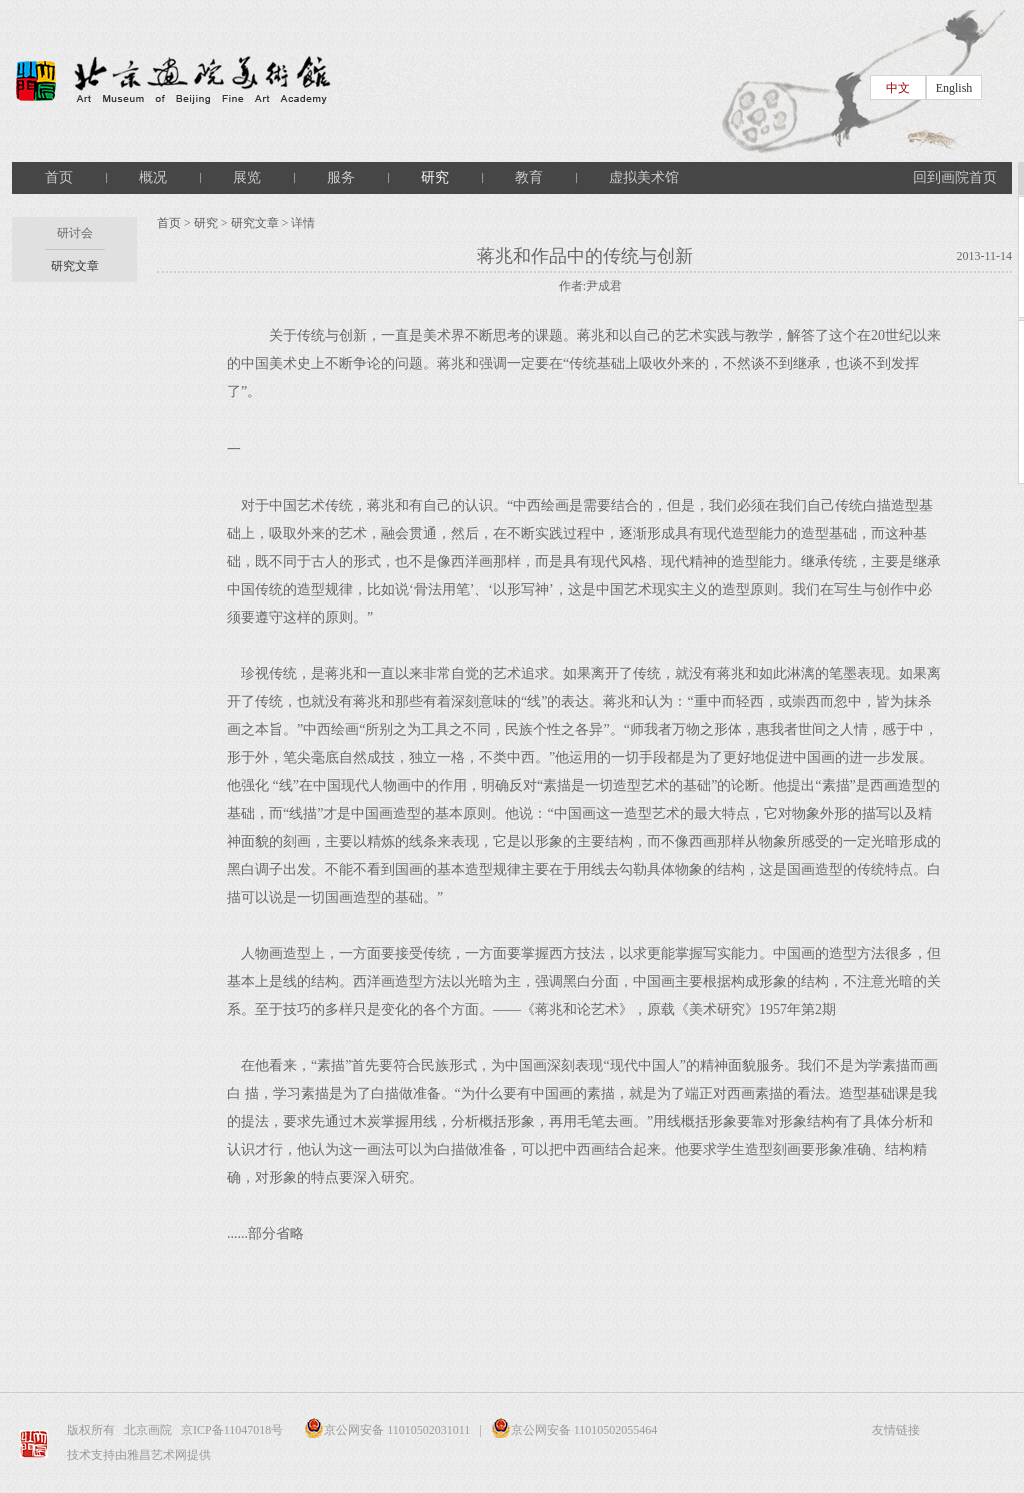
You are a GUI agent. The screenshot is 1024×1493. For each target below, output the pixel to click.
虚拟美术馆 (644, 177)
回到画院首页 (955, 177)
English (954, 88)
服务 (341, 177)
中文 (898, 88)
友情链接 (896, 1430)
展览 (247, 177)
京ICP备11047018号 (233, 1430)
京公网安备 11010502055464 (574, 1430)
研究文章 (75, 266)
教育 (529, 177)
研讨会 (75, 233)
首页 (59, 177)
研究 (435, 177)
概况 (153, 177)
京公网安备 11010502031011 (382, 1430)
